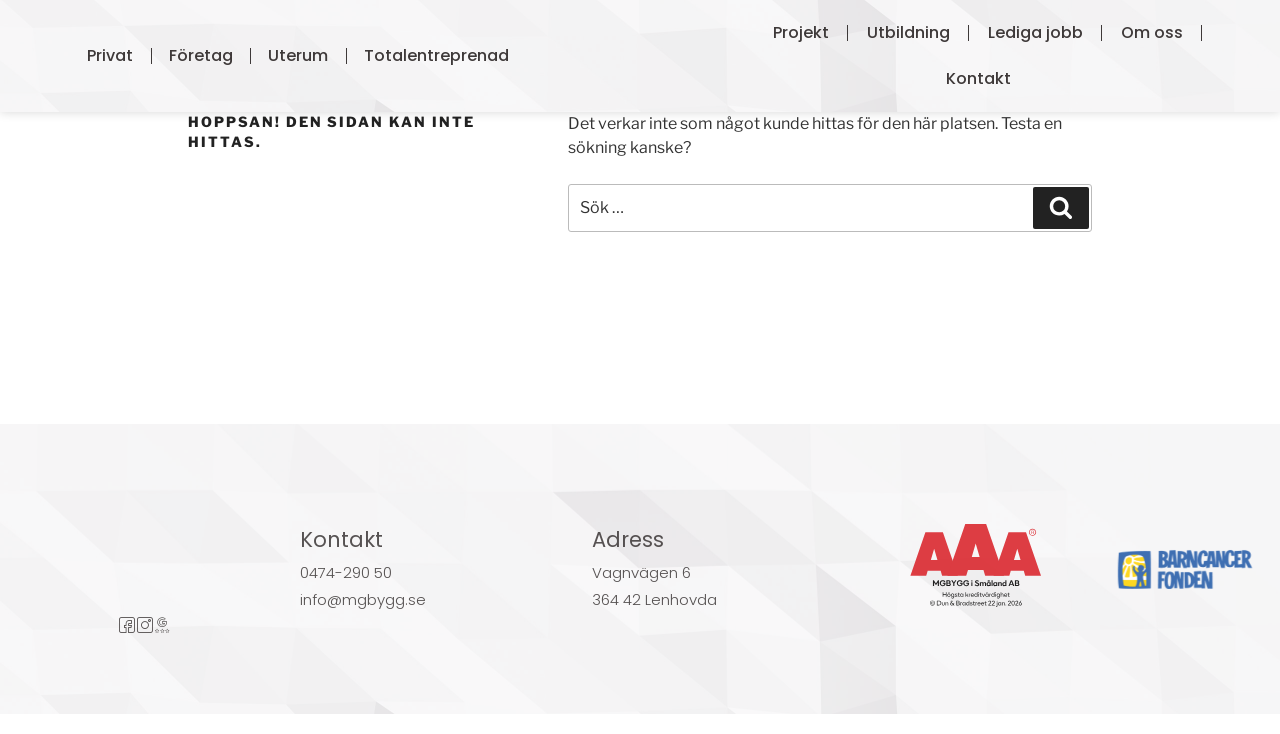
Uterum (298, 55)
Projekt (801, 32)
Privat (110, 55)
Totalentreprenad (436, 55)
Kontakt (978, 78)
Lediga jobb (1035, 32)
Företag (201, 55)
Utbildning (908, 32)
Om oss (1152, 32)
